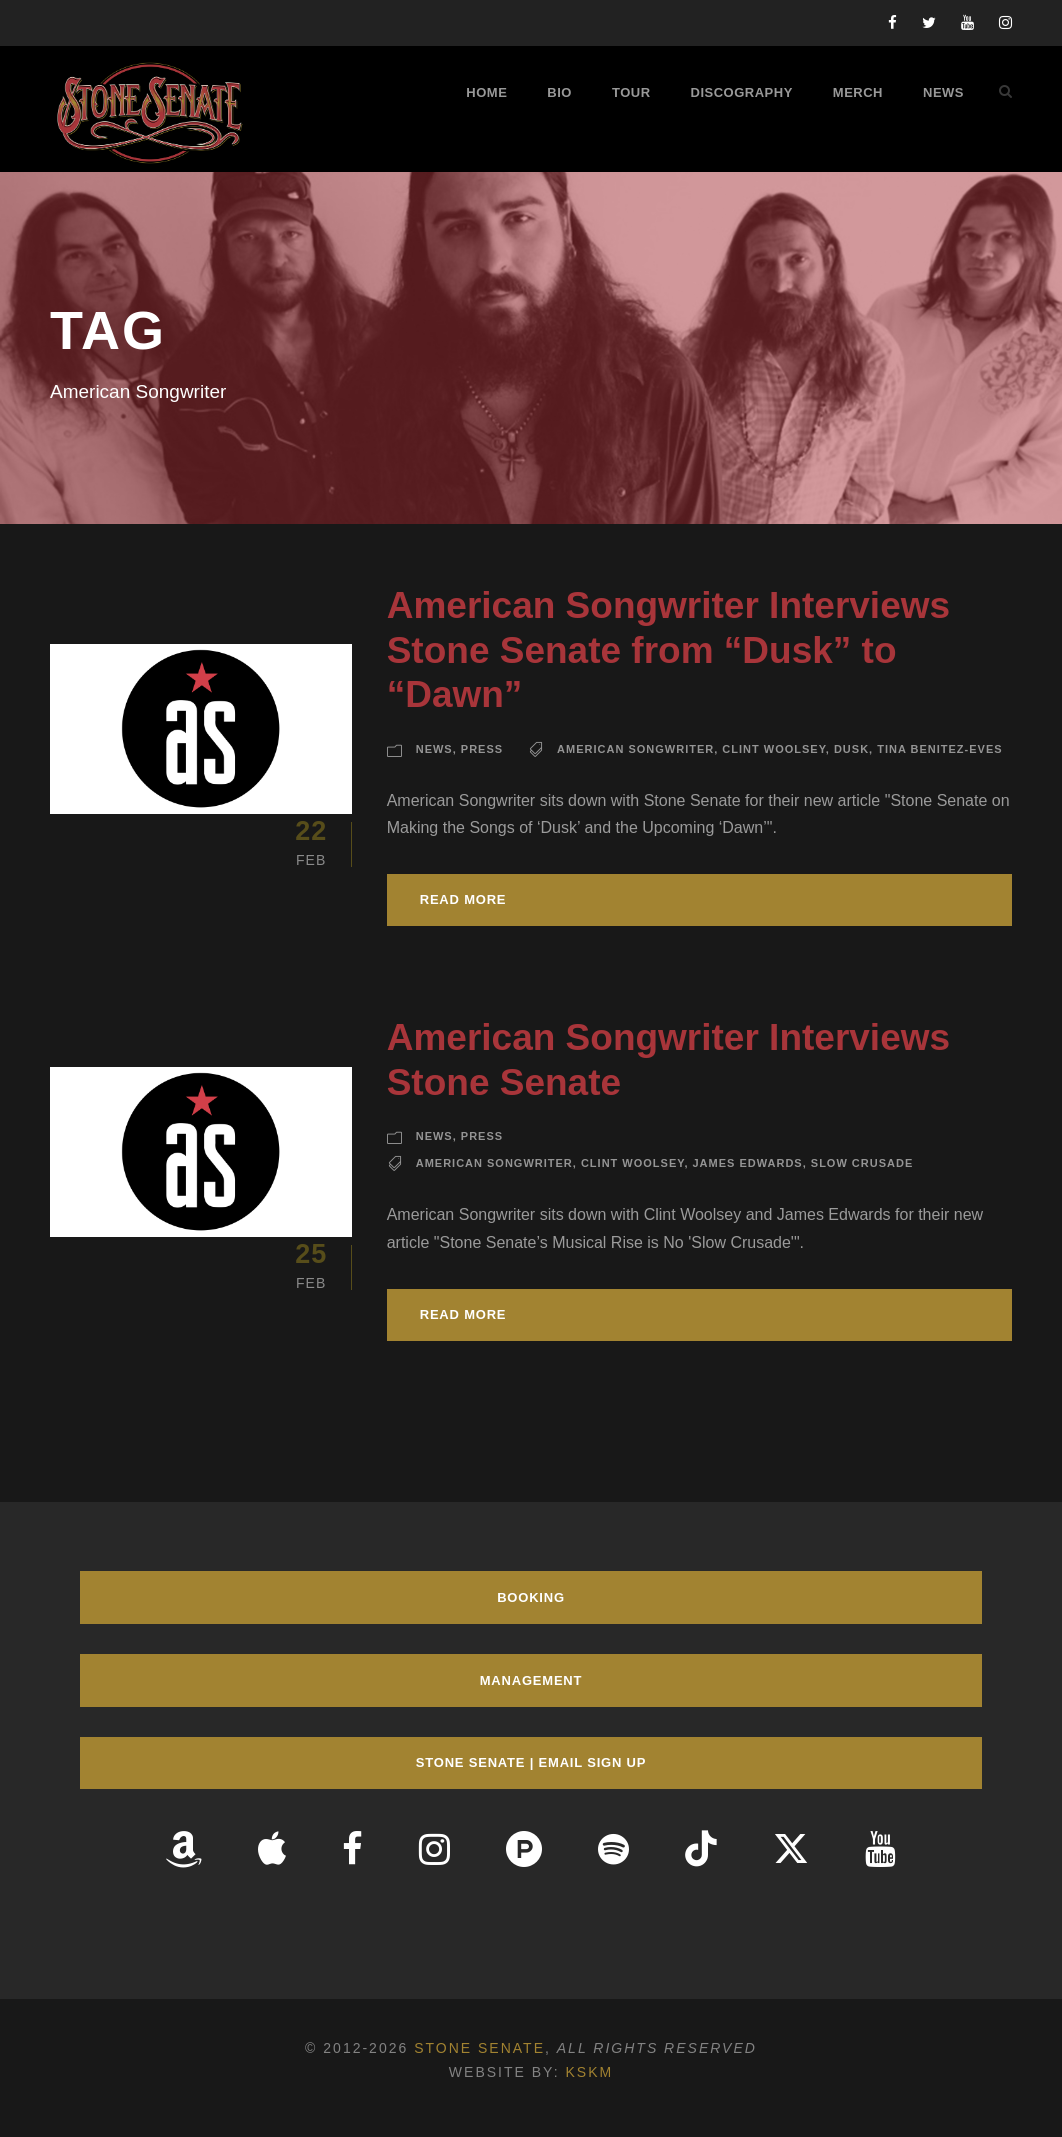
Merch (858, 92)
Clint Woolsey (773, 749)
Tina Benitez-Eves (939, 749)
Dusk (851, 749)
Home (486, 92)
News (943, 92)
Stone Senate (479, 2048)
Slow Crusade (862, 1163)
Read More (463, 899)
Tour (631, 92)
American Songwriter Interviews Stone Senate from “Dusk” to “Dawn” (668, 650)
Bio (559, 92)
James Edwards (748, 1163)
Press (482, 749)
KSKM (589, 2072)
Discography (742, 92)
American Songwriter (635, 749)
